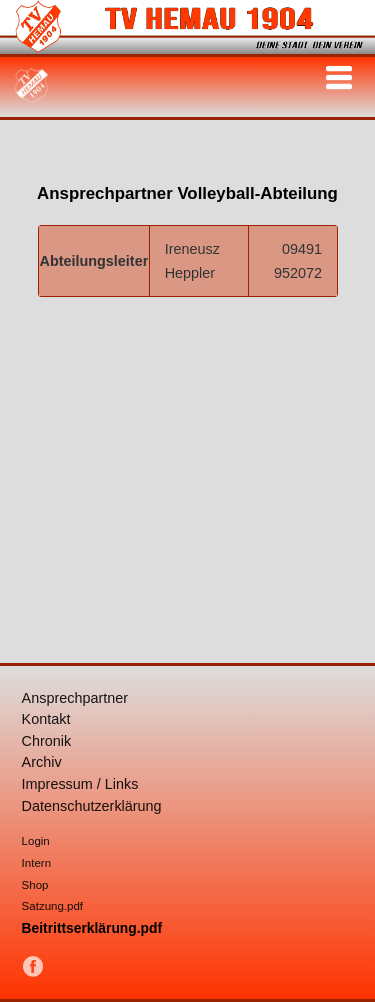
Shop (35, 885)
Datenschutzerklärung (92, 806)
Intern (36, 863)
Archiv (42, 762)
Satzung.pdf (52, 906)
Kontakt (46, 719)
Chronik (47, 741)
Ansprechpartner (75, 698)
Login (36, 841)
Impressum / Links (80, 784)
